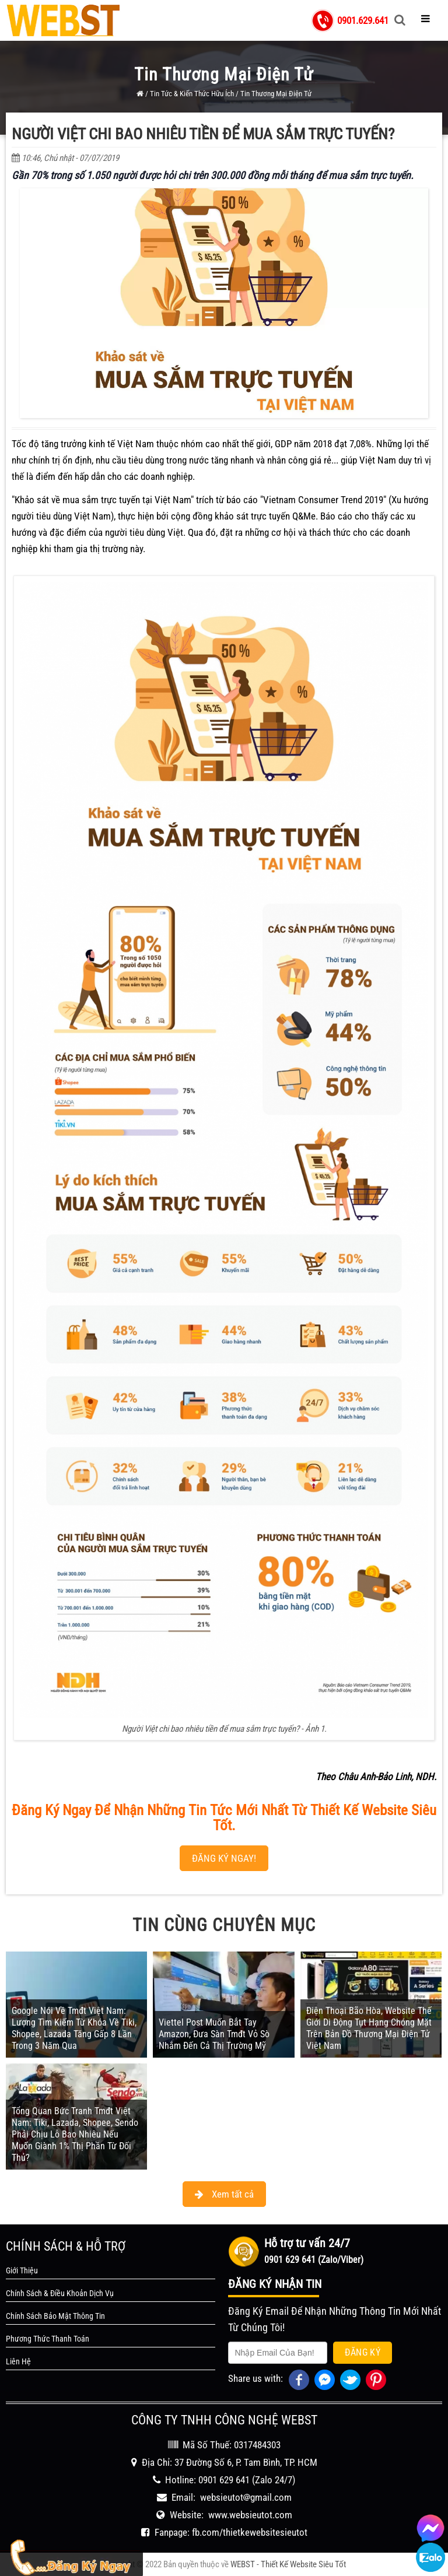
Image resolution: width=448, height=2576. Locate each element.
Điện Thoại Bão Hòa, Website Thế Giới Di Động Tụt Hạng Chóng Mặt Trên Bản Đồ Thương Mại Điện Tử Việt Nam (369, 2028)
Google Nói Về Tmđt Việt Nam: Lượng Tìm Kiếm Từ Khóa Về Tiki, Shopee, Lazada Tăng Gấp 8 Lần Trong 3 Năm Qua (74, 2028)
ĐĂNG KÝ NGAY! (224, 1858)
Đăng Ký (362, 2352)
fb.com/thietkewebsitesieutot (249, 2532)
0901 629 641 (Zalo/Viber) (313, 2259)
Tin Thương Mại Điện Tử (276, 93)
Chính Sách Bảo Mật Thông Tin (55, 2316)
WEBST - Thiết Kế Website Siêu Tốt (288, 2564)
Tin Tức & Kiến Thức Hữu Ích (192, 93)
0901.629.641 (362, 20)
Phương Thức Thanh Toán (47, 2338)
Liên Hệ (18, 2361)
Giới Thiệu (22, 2270)
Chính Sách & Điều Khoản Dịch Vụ (60, 2293)
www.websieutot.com (250, 2515)
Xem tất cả (224, 2194)
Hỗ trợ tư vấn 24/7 (307, 2243)
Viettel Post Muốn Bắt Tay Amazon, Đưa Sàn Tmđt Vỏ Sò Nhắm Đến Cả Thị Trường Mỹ (214, 2034)
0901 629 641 (224, 2480)
